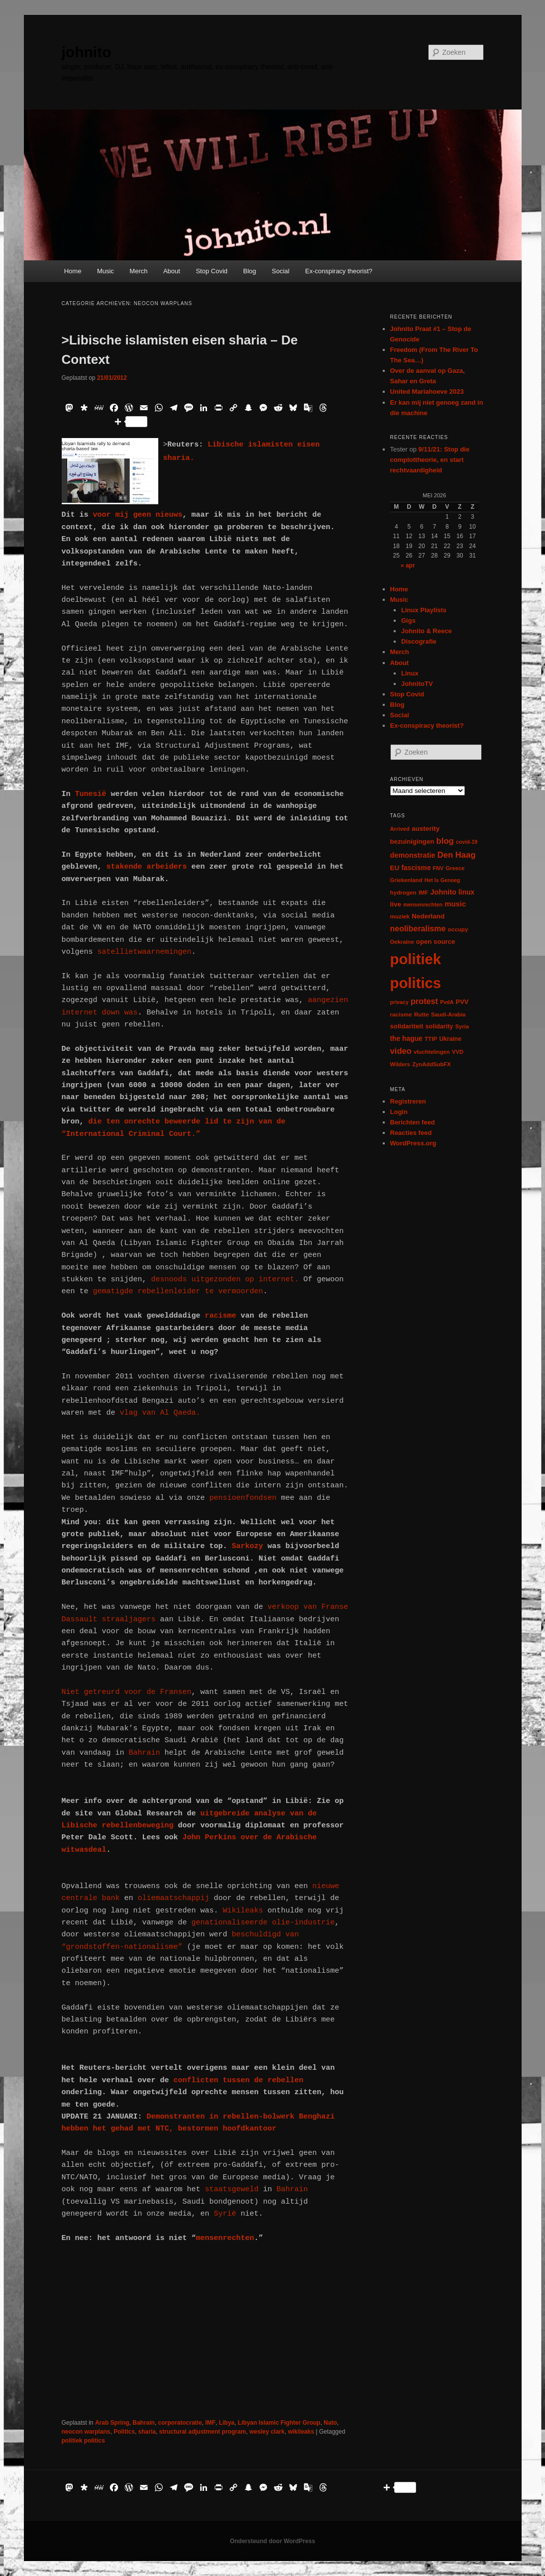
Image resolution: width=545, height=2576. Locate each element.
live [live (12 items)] (396, 904)
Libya (226, 2422)
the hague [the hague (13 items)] (406, 1038)
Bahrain (142, 1753)
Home (73, 271)
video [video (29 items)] (401, 1051)
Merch (138, 271)
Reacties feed (411, 1132)
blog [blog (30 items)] (445, 841)
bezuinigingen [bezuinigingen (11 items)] (412, 841)
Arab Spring (112, 2422)
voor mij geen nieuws (138, 515)
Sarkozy (250, 1546)
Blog (249, 271)
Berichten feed (412, 1122)
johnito (86, 52)
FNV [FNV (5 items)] (438, 868)
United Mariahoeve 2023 (427, 391)
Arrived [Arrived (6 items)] (400, 829)
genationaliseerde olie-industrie (261, 1922)
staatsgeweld (232, 2189)
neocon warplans (86, 2431)
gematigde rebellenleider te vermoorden (178, 1291)
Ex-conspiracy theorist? (338, 271)
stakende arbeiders (147, 867)
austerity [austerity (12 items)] (425, 828)
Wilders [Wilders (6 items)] (400, 1064)
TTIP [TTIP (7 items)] (431, 1038)
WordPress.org (413, 1143)
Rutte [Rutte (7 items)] (421, 1014)
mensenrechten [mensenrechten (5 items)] (422, 904)
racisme (223, 1316)
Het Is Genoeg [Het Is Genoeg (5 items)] (442, 880)
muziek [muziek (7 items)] (400, 916)
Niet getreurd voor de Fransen (127, 1692)
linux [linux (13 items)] (466, 892)
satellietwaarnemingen (145, 952)
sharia (147, 2431)
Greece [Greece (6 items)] (454, 868)
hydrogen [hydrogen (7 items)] (403, 892)
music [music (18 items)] (455, 903)
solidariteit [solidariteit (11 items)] (407, 1026)
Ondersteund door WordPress (272, 2541)
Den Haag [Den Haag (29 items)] (456, 855)
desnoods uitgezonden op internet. (223, 1279)
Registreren (408, 1101)
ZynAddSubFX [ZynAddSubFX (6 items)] (431, 1064)
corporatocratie (180, 2422)
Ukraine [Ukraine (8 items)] (450, 1038)
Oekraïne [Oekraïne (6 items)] (402, 942)
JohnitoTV (417, 683)
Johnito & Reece (426, 631)
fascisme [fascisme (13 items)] (416, 868)
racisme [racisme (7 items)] (401, 1014)
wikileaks (301, 2431)
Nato (330, 2422)
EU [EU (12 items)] (395, 868)
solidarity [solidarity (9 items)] (439, 1026)
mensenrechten (225, 2238)
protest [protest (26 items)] (424, 1001)
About (171, 271)
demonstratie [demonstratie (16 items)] (413, 855)
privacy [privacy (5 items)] (399, 1002)
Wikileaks (245, 1910)
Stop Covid (211, 271)
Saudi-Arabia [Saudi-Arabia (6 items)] (448, 1014)
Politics (124, 2431)
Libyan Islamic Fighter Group (279, 2422)
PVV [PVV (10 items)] (462, 1002)
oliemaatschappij (176, 1898)
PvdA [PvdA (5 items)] (446, 1002)
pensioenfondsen (241, 1498)
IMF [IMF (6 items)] (423, 893)
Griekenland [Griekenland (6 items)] (406, 880)
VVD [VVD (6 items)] (457, 1052)
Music (105, 271)
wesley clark (267, 2431)
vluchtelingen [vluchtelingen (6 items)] (432, 1052)
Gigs (408, 620)
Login (399, 1112)
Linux (410, 673)
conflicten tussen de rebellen (239, 2080)
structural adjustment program (202, 2431)
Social (280, 271)
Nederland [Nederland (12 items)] (428, 916)
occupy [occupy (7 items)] (458, 929)
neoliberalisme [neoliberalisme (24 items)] (418, 928)
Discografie (418, 641)
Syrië (223, 2214)
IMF (210, 2422)
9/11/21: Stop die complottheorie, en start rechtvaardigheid (430, 460)
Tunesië (91, 794)
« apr (408, 565)
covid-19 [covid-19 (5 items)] (466, 842)
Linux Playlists (423, 610)
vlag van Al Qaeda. (160, 1413)
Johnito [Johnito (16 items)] (443, 892)
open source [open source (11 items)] (435, 941)
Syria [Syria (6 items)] (462, 1026)
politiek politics (83, 2440)
